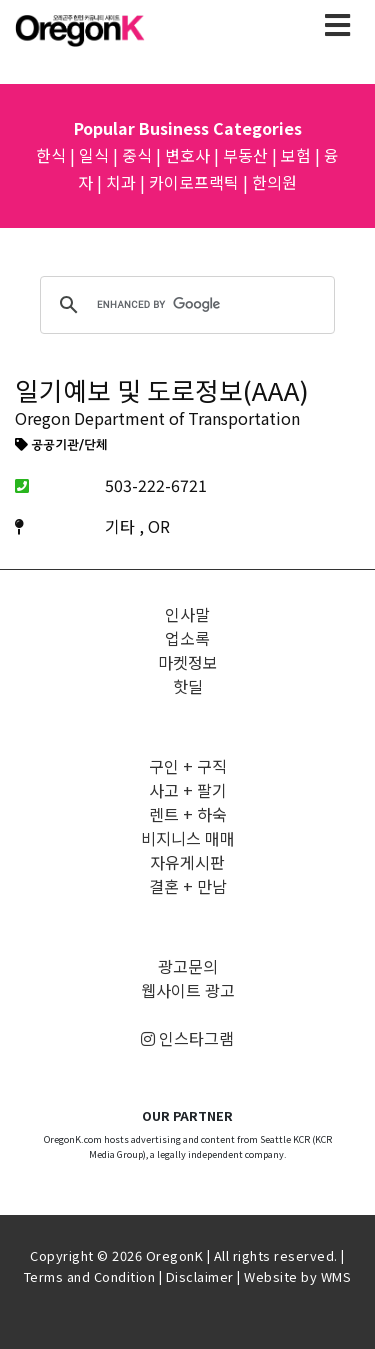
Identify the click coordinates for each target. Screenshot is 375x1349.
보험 (296, 155)
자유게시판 (187, 862)
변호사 (187, 155)
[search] (184, 305)
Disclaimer (200, 1276)
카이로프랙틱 (194, 182)
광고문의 (188, 966)
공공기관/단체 (61, 446)
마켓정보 (188, 662)
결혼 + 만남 (188, 886)
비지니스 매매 (188, 838)
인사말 (187, 614)
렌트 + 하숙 (188, 814)
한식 (51, 155)
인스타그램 (187, 1038)
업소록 (187, 638)
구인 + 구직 (188, 766)
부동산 (245, 155)
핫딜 (188, 686)
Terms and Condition (90, 1276)
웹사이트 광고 (188, 990)
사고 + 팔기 (188, 790)
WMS (336, 1276)
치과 (121, 182)
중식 (137, 155)
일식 (94, 155)
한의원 (274, 182)
